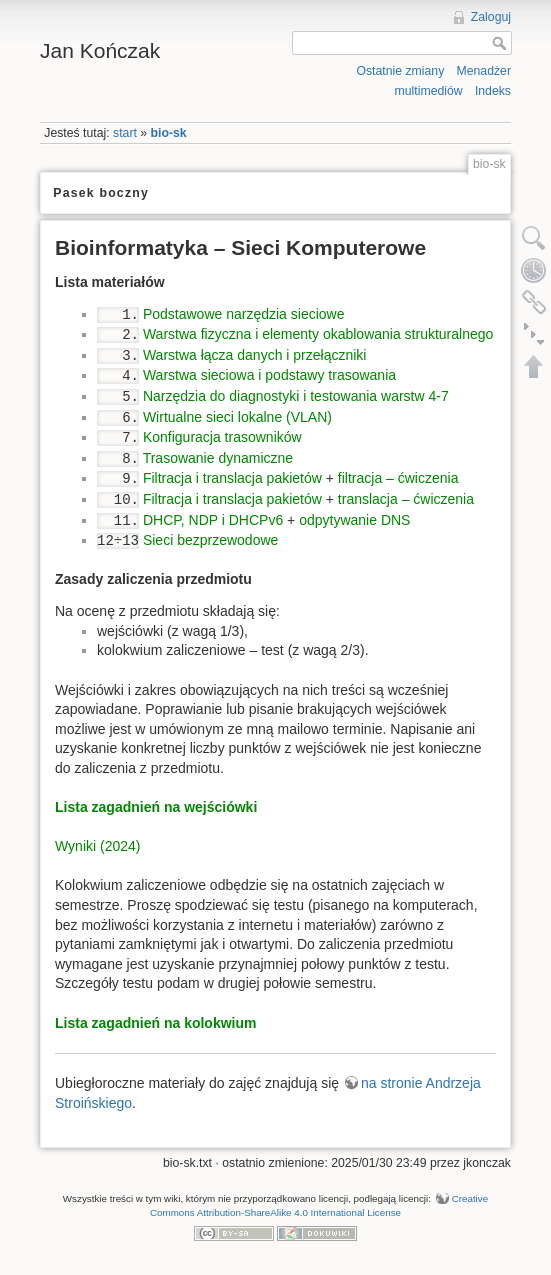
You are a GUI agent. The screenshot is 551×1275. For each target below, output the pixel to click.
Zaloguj (491, 17)
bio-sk (169, 133)
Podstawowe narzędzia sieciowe (244, 314)
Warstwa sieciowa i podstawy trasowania (269, 375)
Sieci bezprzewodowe (210, 540)
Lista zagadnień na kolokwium (155, 1023)
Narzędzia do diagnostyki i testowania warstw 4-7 (296, 396)
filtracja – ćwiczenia (398, 478)
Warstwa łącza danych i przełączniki (255, 355)
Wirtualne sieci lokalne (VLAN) (237, 417)
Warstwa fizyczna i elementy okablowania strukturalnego (318, 334)
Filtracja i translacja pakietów (232, 478)
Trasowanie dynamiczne (218, 458)
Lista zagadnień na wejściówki (156, 807)
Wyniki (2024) (97, 846)
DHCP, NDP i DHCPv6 (213, 520)
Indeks (493, 91)
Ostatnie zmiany (400, 71)
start (125, 133)
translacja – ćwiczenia (406, 499)
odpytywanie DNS (354, 520)
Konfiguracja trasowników (222, 437)
